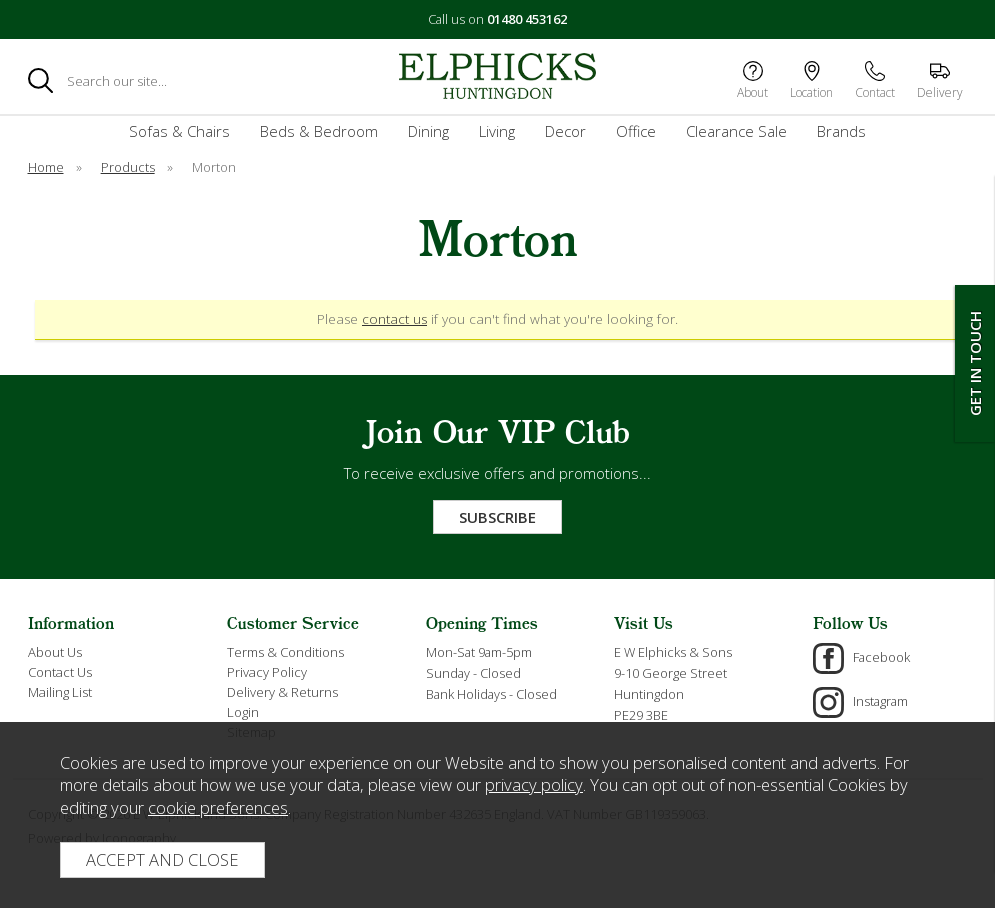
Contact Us (60, 672)
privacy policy (534, 784)
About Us (55, 652)
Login (243, 712)
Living (497, 131)
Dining (428, 131)
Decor (565, 131)
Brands (841, 131)
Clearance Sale (736, 131)
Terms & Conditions (285, 652)
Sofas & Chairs (179, 131)
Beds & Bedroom (319, 131)
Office (636, 131)
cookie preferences (218, 807)
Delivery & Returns (282, 692)
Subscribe (497, 517)
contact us (394, 319)
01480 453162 (527, 19)
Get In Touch (975, 363)
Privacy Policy (267, 672)
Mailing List (60, 692)
